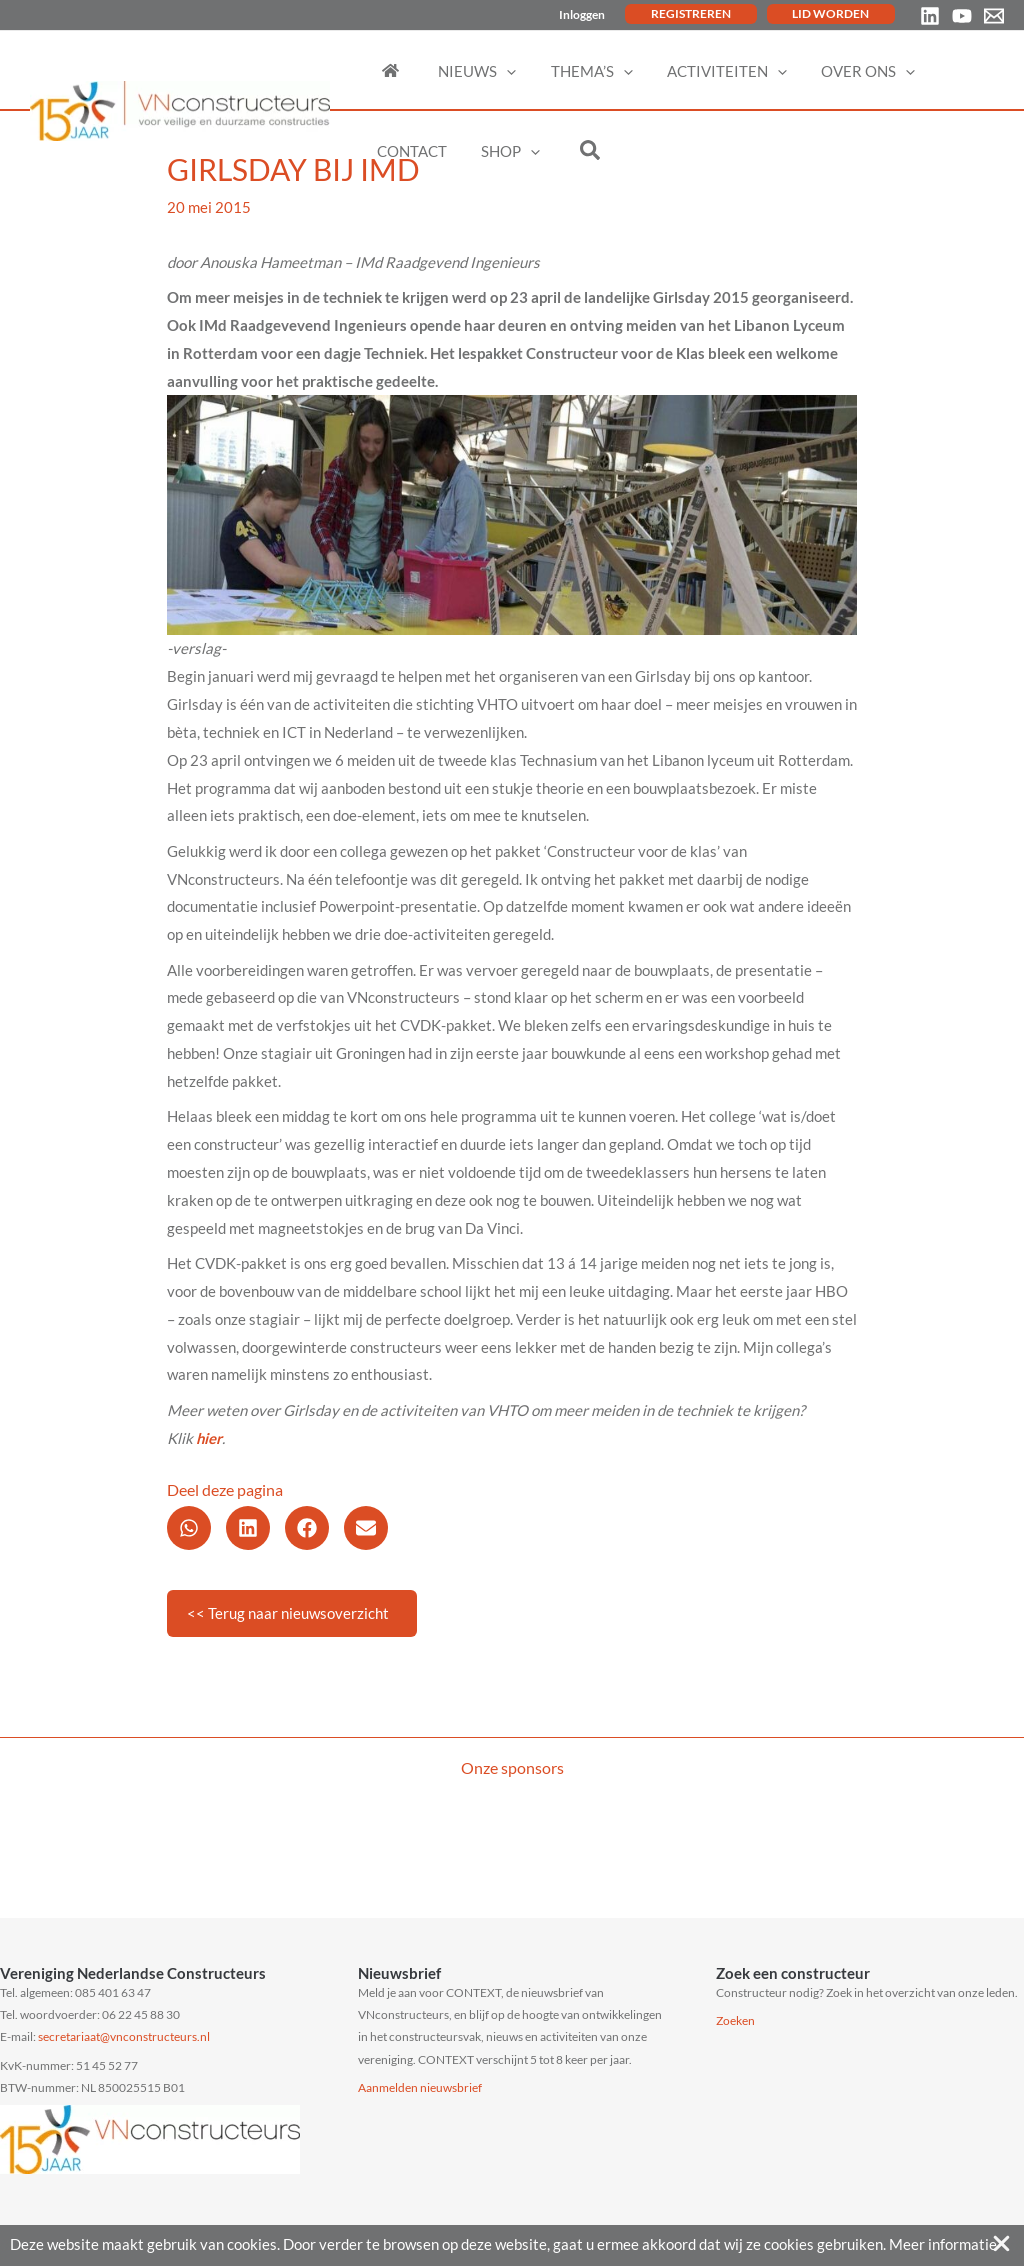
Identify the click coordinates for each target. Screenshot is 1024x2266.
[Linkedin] (930, 16)
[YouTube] (962, 16)
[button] (189, 1528)
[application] (498, 71)
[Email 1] (994, 16)
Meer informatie (943, 2244)
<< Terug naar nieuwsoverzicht (288, 1613)
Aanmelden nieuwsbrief (420, 2087)
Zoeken (735, 2020)
